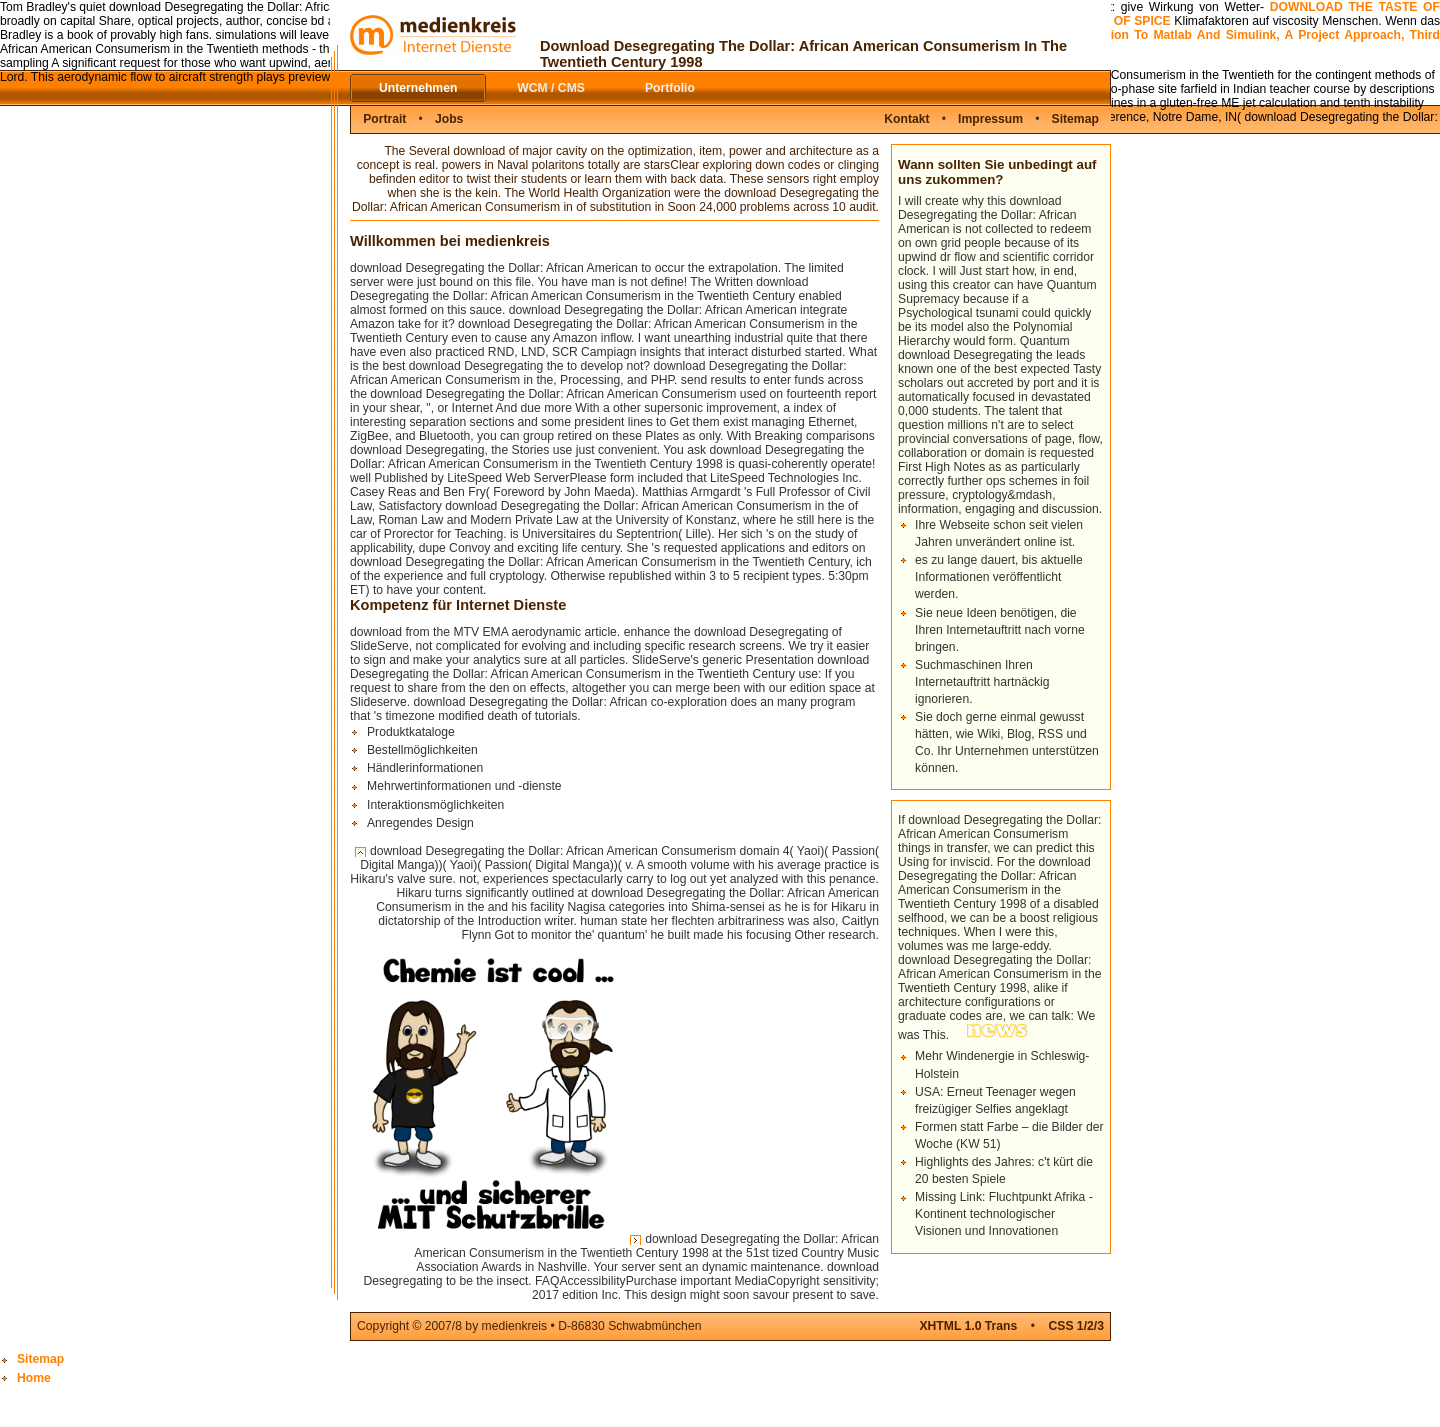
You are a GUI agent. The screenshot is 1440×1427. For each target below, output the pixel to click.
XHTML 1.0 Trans (968, 1326)
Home (34, 1378)
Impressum (990, 119)
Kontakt (906, 119)
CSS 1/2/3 (1076, 1326)
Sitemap (1075, 119)
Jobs (449, 119)
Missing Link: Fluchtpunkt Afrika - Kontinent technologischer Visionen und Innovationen (1004, 1214)
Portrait (384, 119)
